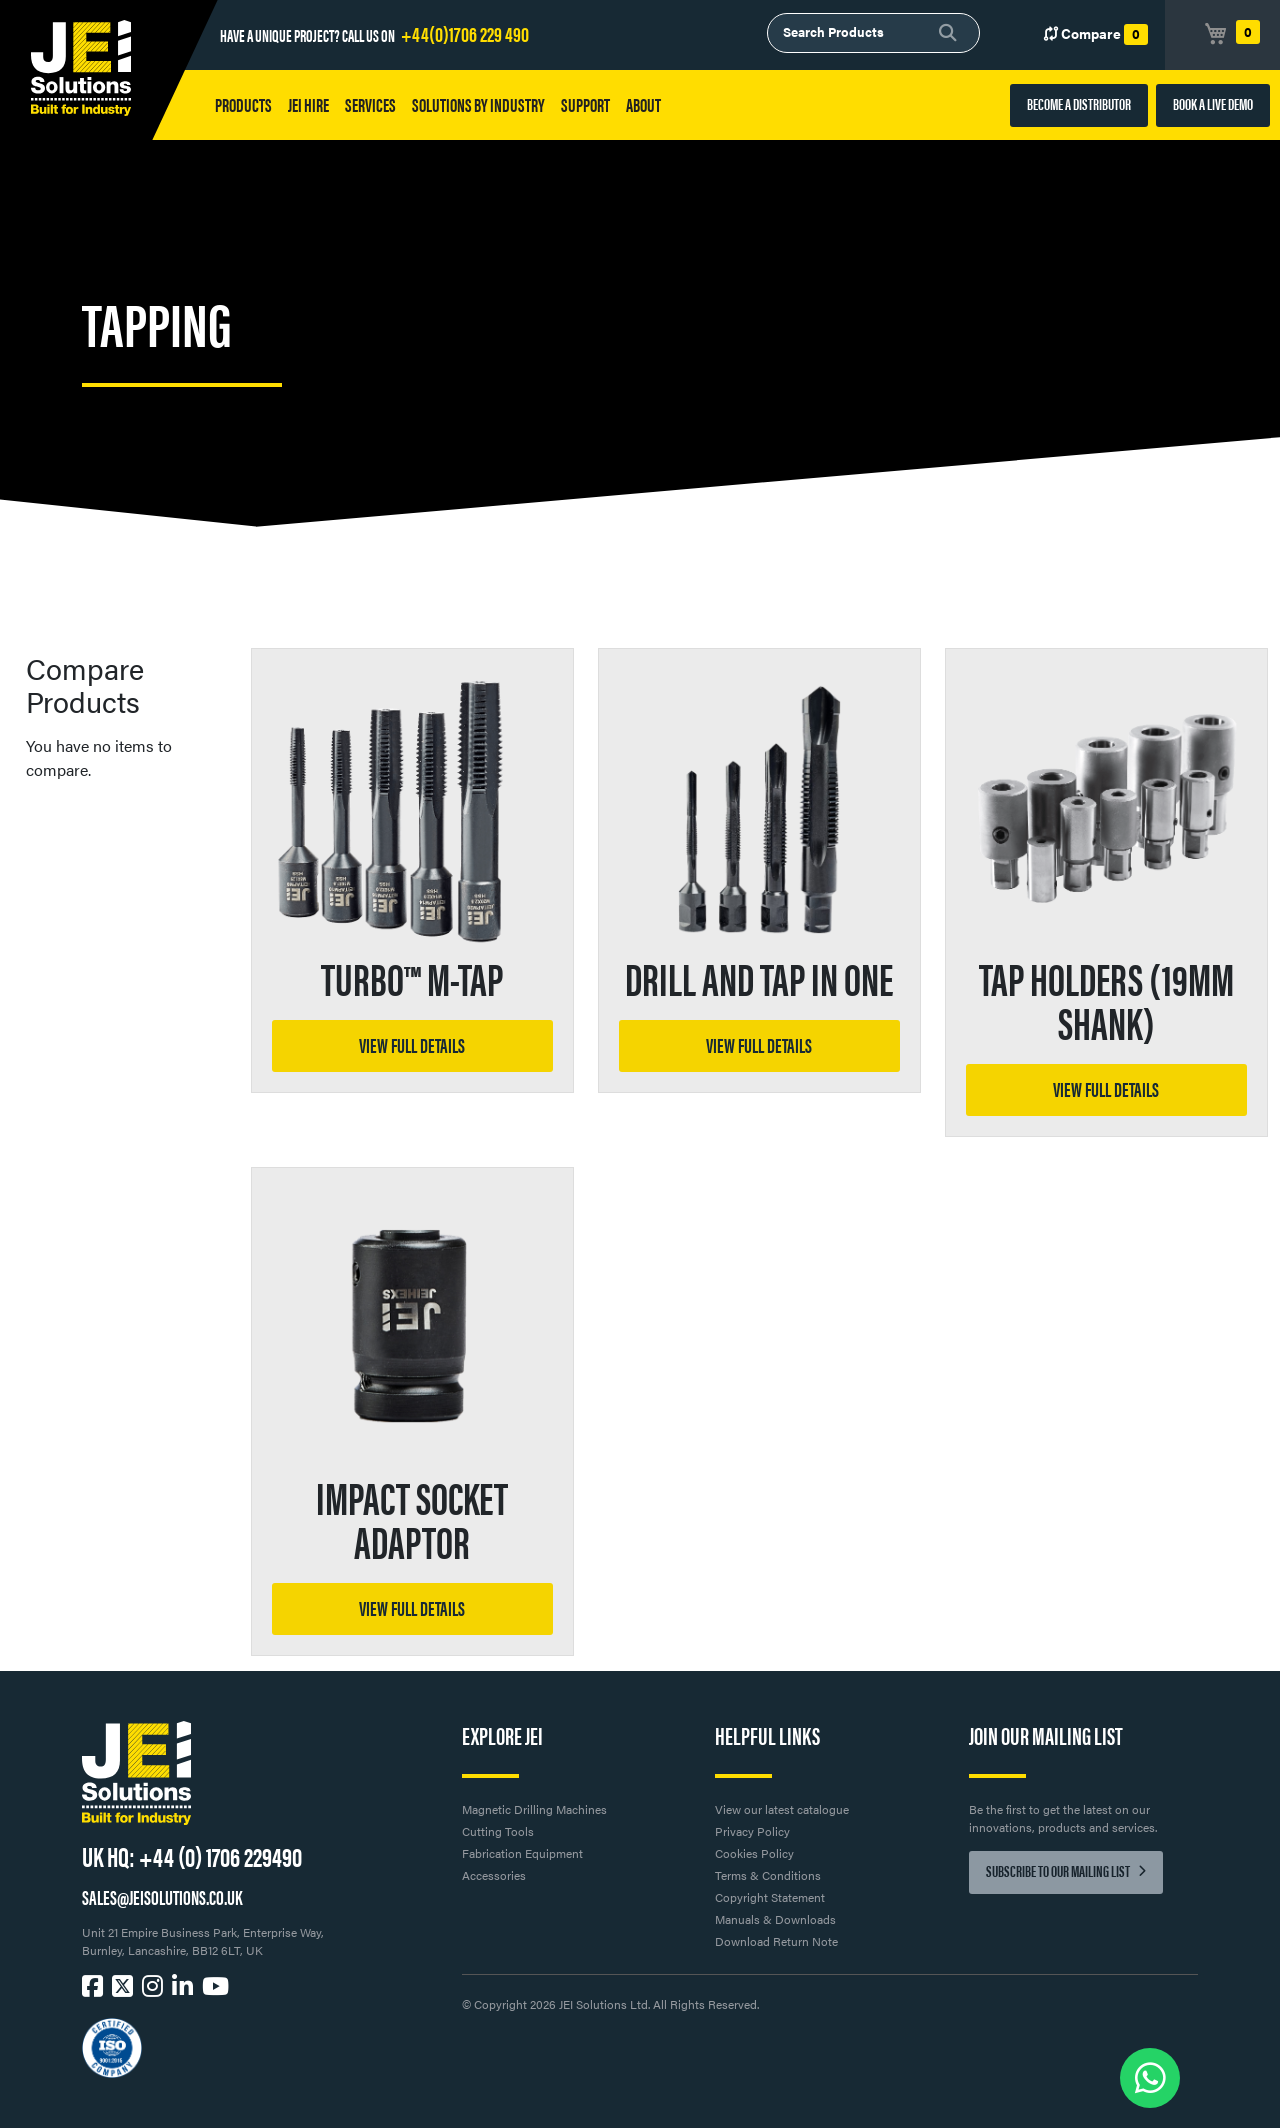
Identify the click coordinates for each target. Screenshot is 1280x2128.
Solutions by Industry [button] (478, 104)
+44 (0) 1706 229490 (220, 1855)
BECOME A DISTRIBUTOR (1079, 103)
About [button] (643, 104)
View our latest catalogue (782, 1809)
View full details (412, 1044)
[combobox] (873, 33)
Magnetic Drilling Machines (534, 1809)
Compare (1096, 34)
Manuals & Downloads (775, 1919)
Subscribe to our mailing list (1066, 1870)
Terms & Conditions (768, 1875)
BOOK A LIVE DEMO (1213, 103)
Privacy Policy (752, 1831)
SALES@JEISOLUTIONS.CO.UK (162, 1896)
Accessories (494, 1875)
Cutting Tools (498, 1831)
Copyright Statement (770, 1897)
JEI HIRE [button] (308, 104)
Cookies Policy (754, 1853)
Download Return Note (776, 1941)
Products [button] (243, 104)
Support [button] (585, 104)
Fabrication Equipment (522, 1853)
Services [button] (370, 104)
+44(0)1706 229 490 (465, 32)
